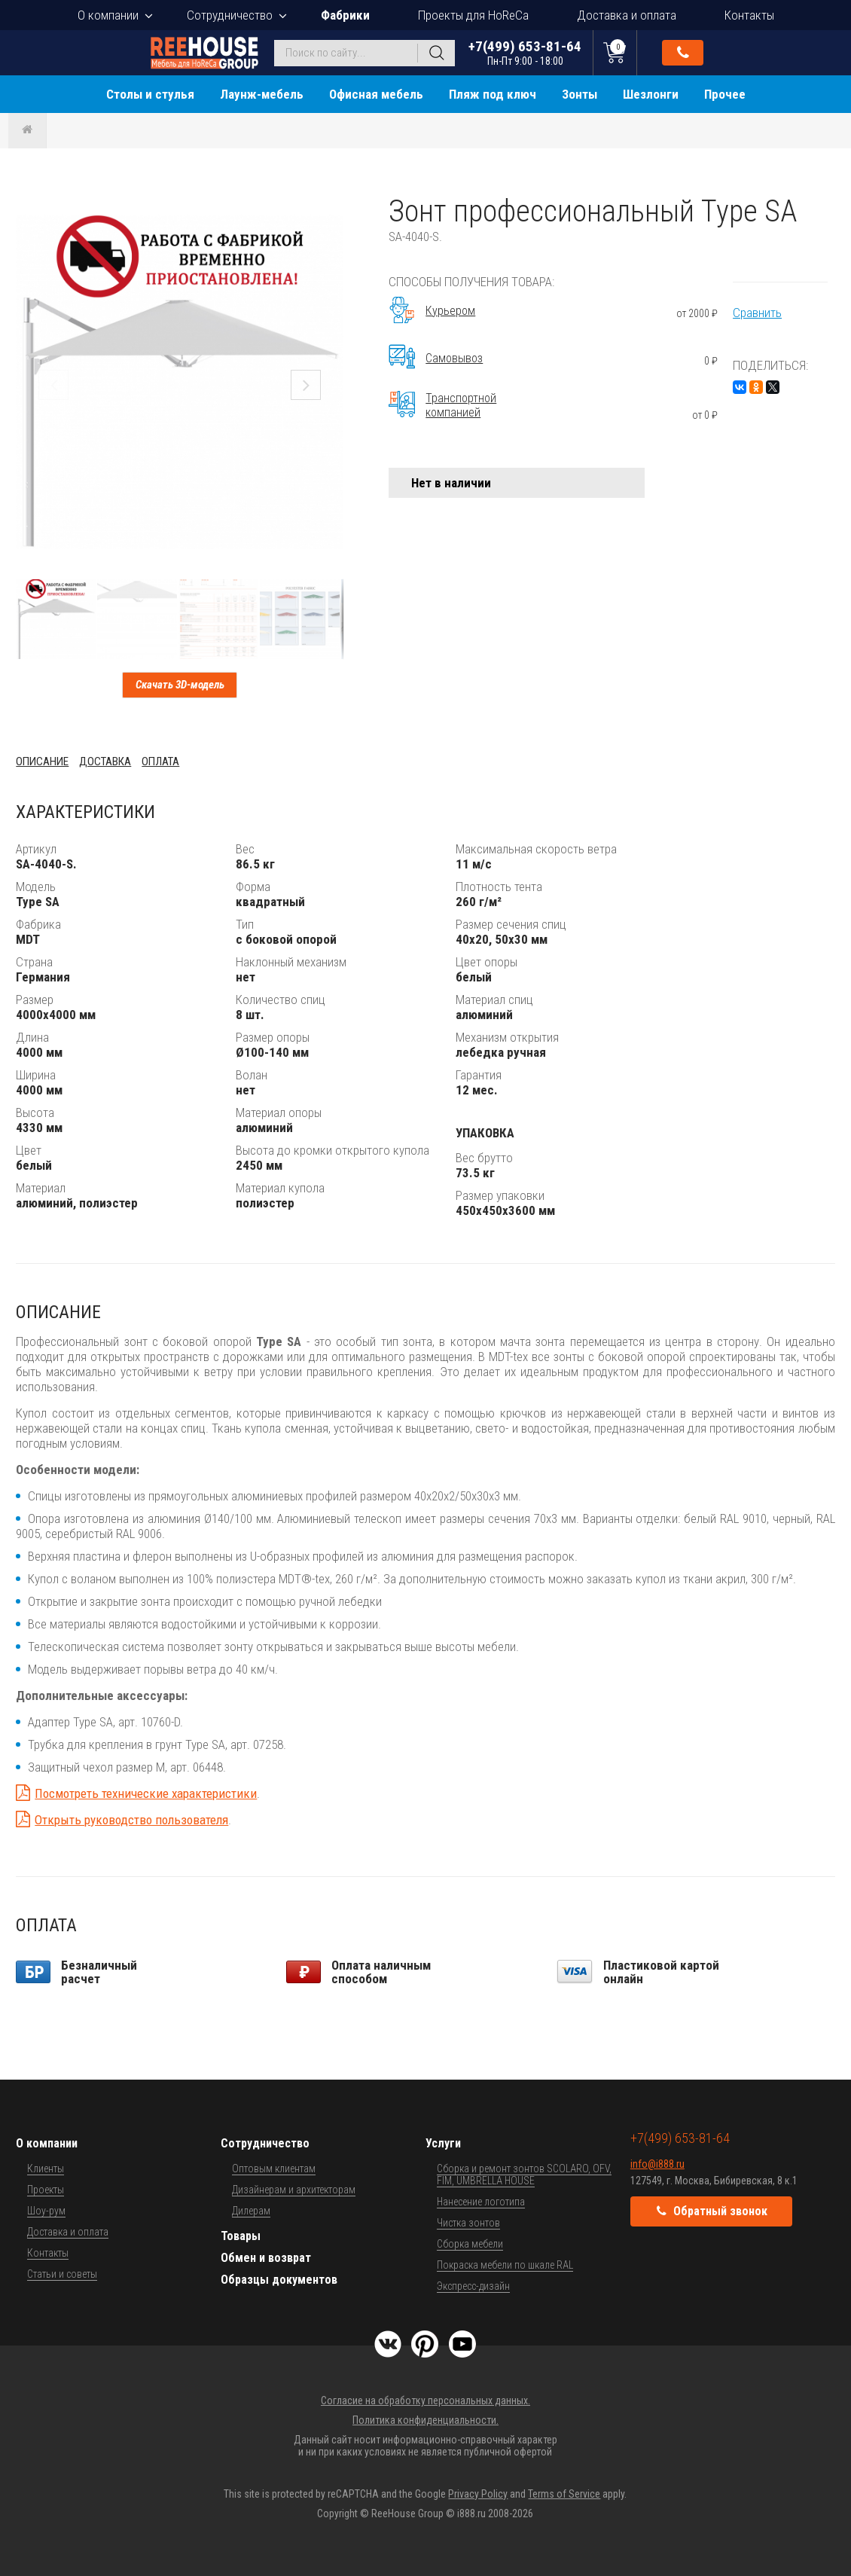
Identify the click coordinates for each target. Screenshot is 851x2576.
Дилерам (251, 2211)
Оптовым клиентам (274, 2168)
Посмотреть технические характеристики (146, 1793)
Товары (241, 2236)
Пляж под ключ (492, 94)
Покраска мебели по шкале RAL (505, 2265)
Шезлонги (651, 94)
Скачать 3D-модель (180, 684)
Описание (42, 761)
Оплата (160, 761)
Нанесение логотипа (481, 2202)
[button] (330, 207)
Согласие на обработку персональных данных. (425, 2400)
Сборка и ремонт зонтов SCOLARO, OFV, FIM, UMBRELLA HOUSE (524, 2174)
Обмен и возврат (266, 2258)
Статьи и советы (62, 2274)
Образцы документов (279, 2279)
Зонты (579, 94)
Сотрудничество (230, 15)
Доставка (105, 761)
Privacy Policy (478, 2494)
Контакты (749, 15)
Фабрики (345, 15)
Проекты (45, 2190)
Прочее (725, 94)
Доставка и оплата (626, 15)
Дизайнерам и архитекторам (293, 2190)
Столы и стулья (150, 94)
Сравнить (757, 312)
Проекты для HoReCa (473, 15)
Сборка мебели (470, 2244)
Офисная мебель (376, 94)
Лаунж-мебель (261, 94)
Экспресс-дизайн (473, 2286)
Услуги (443, 2143)
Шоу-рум (46, 2211)
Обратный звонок (683, 53)
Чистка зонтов (468, 2223)
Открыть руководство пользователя (131, 1819)
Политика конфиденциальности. (425, 2420)
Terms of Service (564, 2494)
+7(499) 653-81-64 (524, 52)
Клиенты (45, 2168)
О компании (108, 15)
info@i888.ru (657, 2164)
